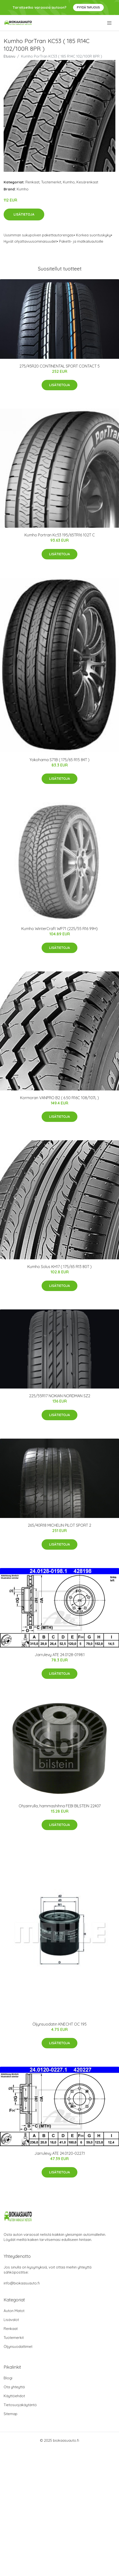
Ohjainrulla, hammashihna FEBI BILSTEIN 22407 (60, 1805)
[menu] (109, 23)
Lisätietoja (24, 214)
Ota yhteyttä (14, 2387)
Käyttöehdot (14, 2396)
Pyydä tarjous (88, 7)
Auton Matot (14, 2310)
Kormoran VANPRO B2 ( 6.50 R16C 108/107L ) (59, 1097)
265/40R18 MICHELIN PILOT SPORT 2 (59, 1525)
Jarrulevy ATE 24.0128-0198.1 (60, 1654)
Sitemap (10, 2413)
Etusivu (9, 56)
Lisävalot (11, 2319)
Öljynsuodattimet (18, 2346)
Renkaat (32, 182)
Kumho (69, 182)
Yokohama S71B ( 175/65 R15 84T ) (59, 759)
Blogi (8, 2378)
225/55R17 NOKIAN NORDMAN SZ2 (59, 1395)
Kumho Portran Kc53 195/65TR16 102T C (59, 535)
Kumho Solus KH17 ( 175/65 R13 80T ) (59, 1266)
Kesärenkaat (87, 182)
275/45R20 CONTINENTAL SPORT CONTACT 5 (59, 366)
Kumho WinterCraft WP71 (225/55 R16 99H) (59, 928)
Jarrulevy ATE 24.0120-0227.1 (59, 2153)
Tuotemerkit (51, 182)
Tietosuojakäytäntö (20, 2405)
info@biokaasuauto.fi (22, 2283)
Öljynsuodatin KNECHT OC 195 (59, 2024)
